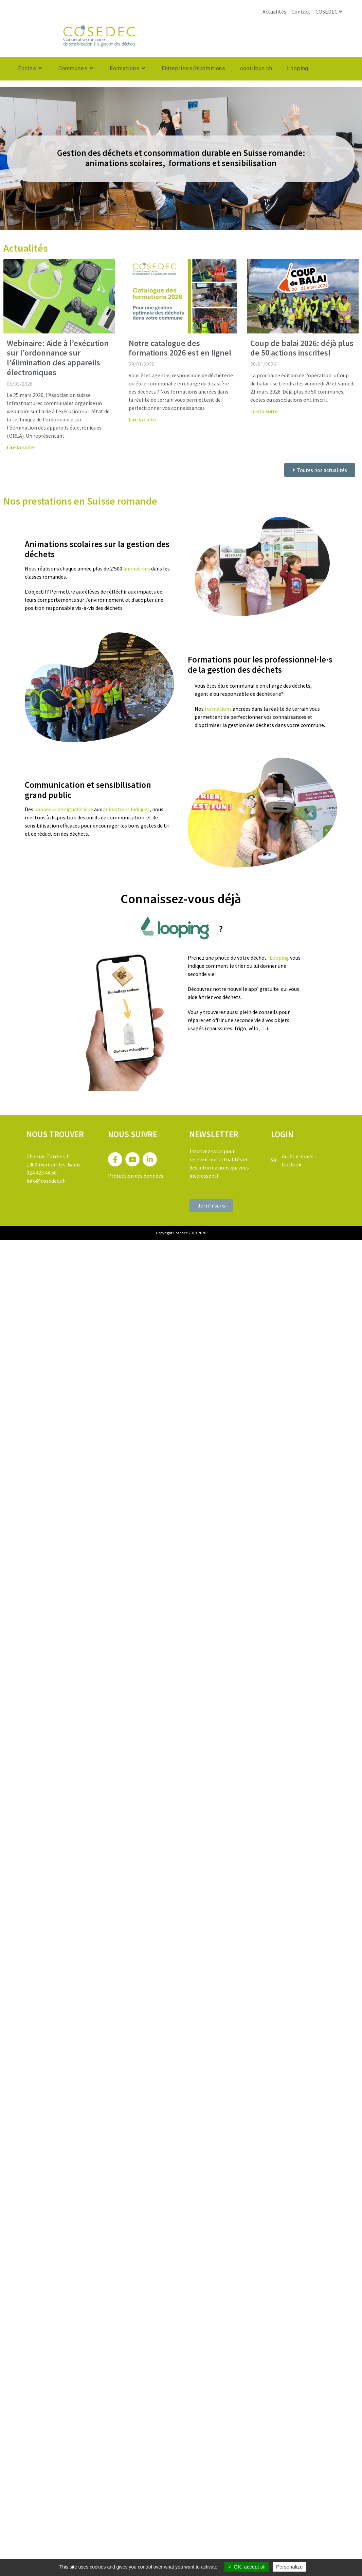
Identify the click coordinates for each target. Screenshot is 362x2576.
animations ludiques (126, 809)
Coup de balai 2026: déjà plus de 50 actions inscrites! (302, 348)
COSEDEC (329, 11)
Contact (300, 11)
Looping (279, 957)
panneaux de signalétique (63, 809)
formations (218, 708)
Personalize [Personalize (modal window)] (289, 2567)
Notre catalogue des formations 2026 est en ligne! (180, 348)
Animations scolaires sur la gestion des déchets (97, 549)
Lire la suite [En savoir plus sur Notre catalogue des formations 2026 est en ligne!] (142, 419)
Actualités (274, 11)
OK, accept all (247, 2567)
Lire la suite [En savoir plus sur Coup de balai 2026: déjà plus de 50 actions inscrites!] (263, 411)
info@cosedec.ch (46, 1180)
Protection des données (135, 1175)
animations (136, 568)
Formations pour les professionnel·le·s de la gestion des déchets (260, 664)
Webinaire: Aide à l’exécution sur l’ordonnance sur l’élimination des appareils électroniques (58, 358)
